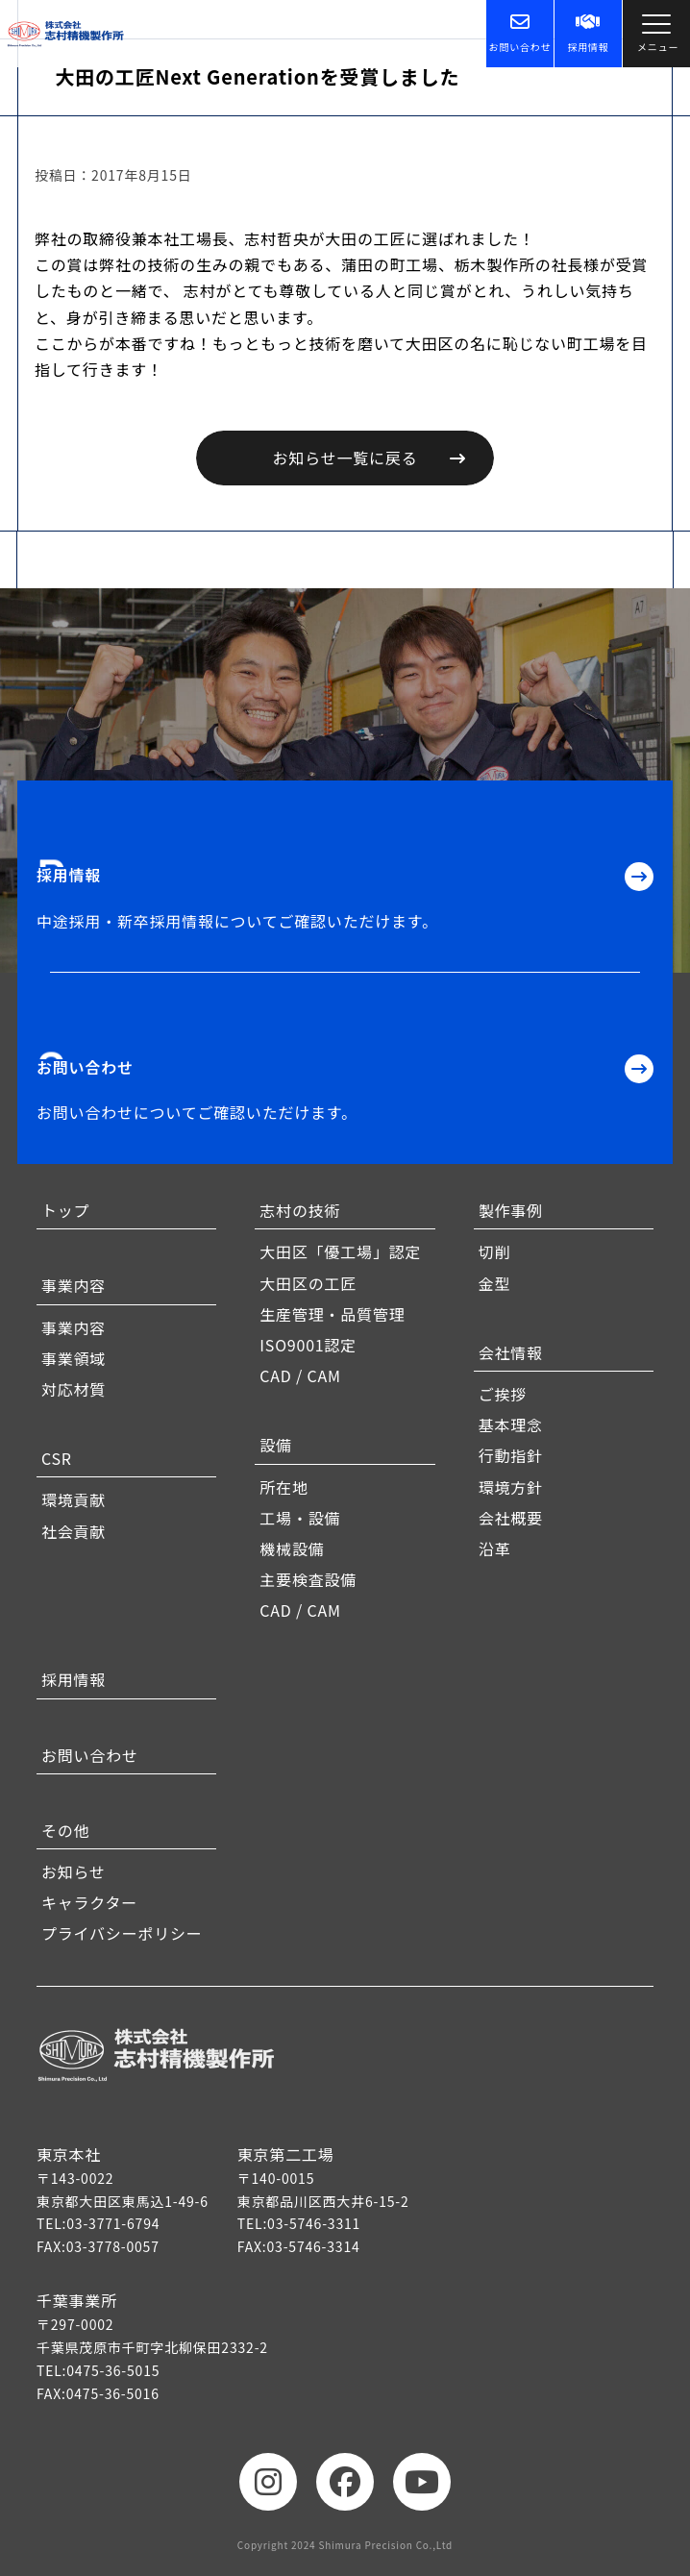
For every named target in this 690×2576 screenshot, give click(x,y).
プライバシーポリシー (122, 1932)
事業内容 (73, 1285)
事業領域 (73, 1358)
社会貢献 (73, 1531)
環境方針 (511, 1487)
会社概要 (511, 1517)
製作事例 (511, 1210)
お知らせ (73, 1871)
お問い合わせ (520, 33)
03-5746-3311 (313, 2223)
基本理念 (511, 1424)
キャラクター (89, 1902)
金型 (495, 1283)
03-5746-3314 (313, 2246)
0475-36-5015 (113, 2370)
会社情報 (511, 1352)
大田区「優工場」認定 (340, 1251)
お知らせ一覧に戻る (345, 457)
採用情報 (587, 33)
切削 (495, 1251)
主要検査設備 (308, 1579)
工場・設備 (299, 1517)
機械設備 (291, 1548)
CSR (56, 1458)
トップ (65, 1210)
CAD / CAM (300, 1375)
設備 (275, 1444)
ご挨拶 (503, 1393)
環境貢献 (73, 1499)
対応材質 (73, 1388)
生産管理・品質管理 (332, 1313)
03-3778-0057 (113, 2246)
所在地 (283, 1487)
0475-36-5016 (113, 2393)
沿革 (495, 1548)
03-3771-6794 (113, 2223)
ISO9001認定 (308, 1344)
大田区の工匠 (308, 1283)
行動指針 (511, 1455)
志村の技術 (299, 1210)
